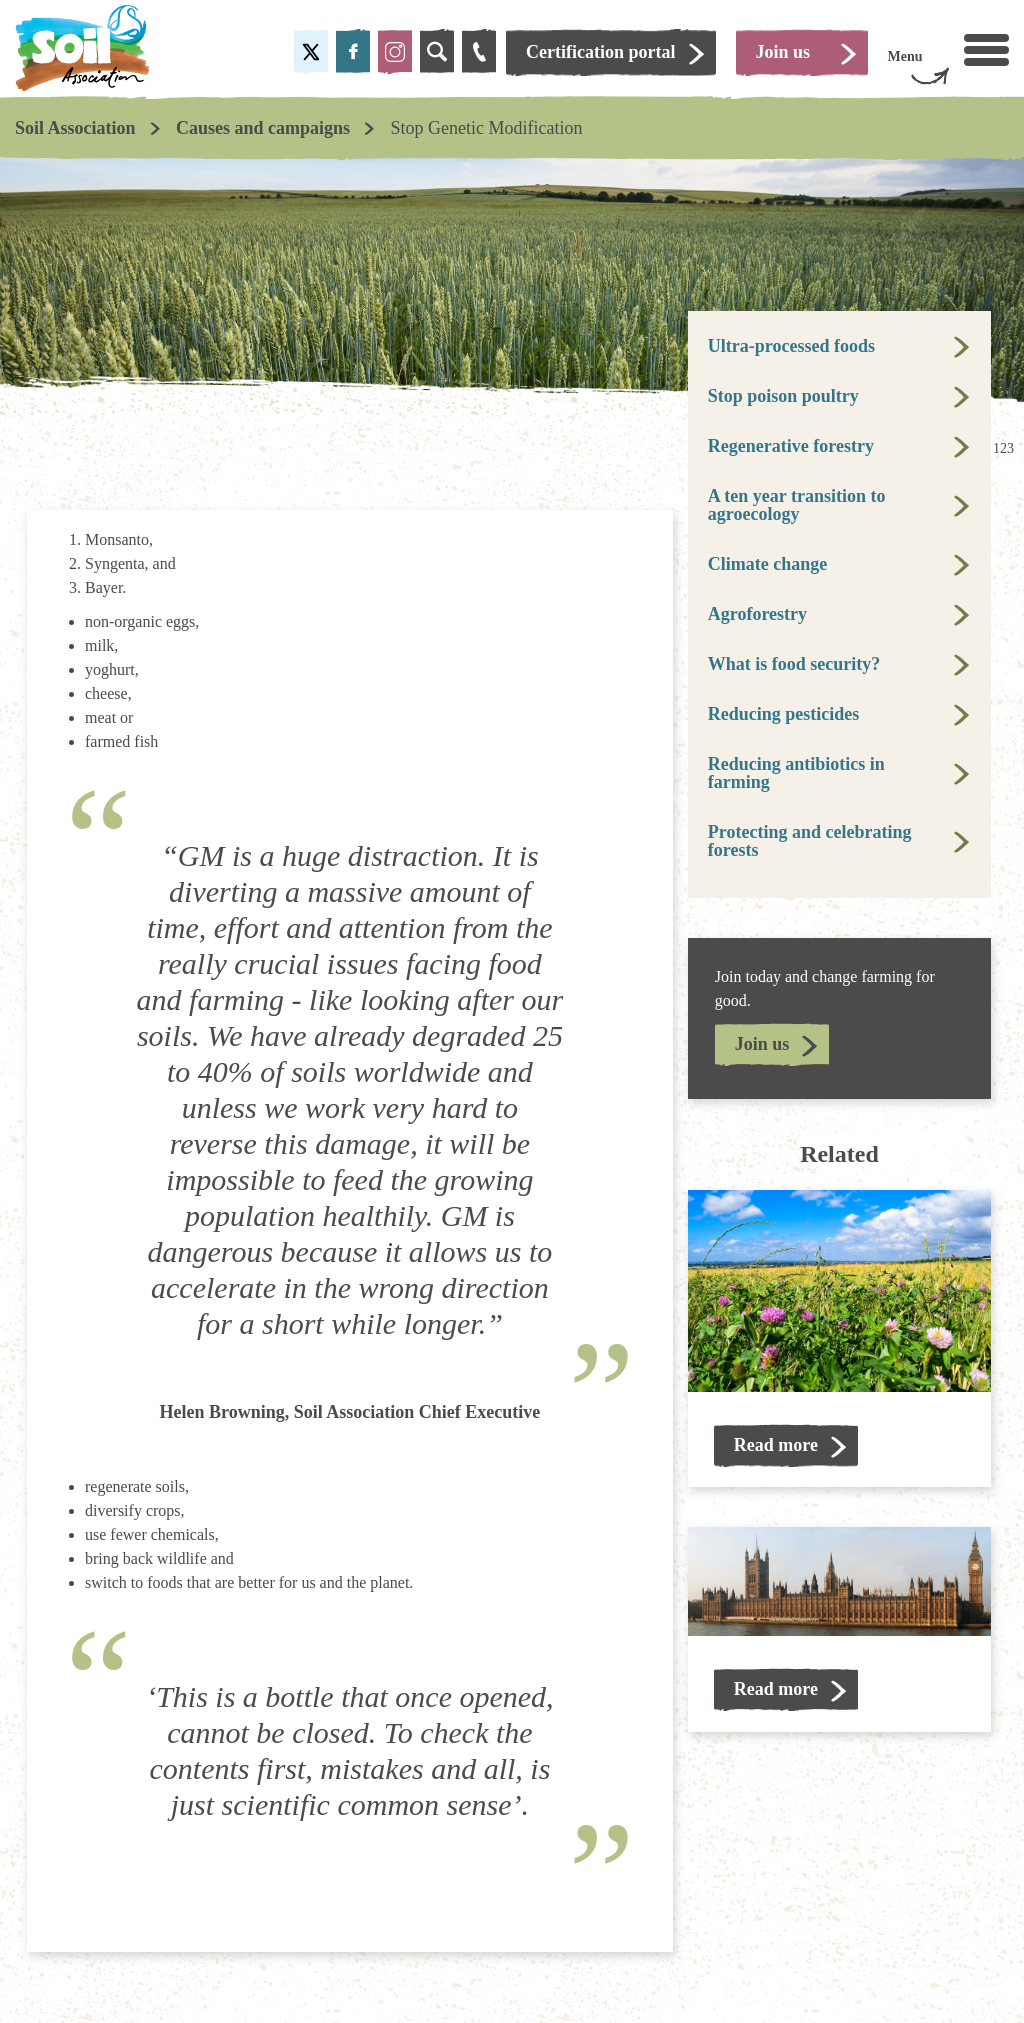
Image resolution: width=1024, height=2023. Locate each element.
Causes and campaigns (263, 128)
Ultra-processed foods (791, 346)
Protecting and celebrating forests (810, 841)
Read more (776, 1445)
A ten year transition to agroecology (797, 505)
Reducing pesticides (784, 714)
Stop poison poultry (783, 396)
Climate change (767, 564)
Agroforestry (757, 614)
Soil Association (75, 128)
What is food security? (794, 664)
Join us (762, 1044)
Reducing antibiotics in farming (796, 773)
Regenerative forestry (791, 446)
